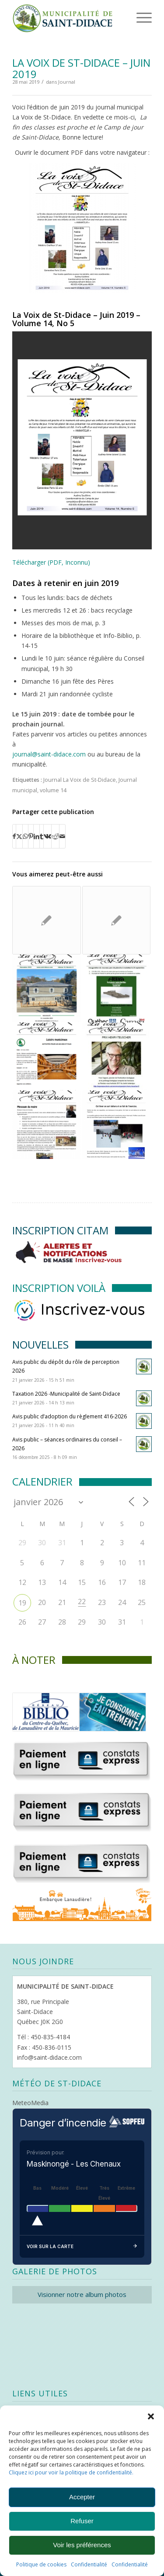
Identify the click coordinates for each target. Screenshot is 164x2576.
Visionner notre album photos (82, 2294)
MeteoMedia (30, 2103)
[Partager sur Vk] (47, 836)
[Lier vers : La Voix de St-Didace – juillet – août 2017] (116, 1056)
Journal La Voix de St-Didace (79, 780)
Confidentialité (89, 2564)
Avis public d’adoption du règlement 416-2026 (69, 1416)
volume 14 (53, 790)
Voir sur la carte (82, 2247)
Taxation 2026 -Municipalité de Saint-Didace (66, 1393)
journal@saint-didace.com (49, 754)
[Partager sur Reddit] (55, 836)
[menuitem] (130, 17)
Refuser (82, 2521)
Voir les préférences (82, 2545)
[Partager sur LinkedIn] (36, 836)
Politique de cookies (41, 2564)
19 (22, 1603)
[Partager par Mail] (62, 836)
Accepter (82, 2497)
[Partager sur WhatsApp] (25, 836)
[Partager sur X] (19, 836)
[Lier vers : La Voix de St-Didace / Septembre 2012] (116, 920)
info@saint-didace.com (49, 2057)
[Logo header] (68, 17)
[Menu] (132, 17)
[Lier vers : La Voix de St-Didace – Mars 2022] (46, 1056)
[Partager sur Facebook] (14, 836)
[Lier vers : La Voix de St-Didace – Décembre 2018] (46, 1124)
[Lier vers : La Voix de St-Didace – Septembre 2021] (116, 988)
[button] (151, 2416)
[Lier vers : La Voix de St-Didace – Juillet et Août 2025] (46, 920)
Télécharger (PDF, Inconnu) (51, 562)
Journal (66, 81)
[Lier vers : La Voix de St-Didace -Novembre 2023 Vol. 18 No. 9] (46, 988)
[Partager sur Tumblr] (41, 836)
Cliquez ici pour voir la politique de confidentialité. (71, 2472)
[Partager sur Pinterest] (30, 836)
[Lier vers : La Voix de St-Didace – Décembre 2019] (116, 1124)
